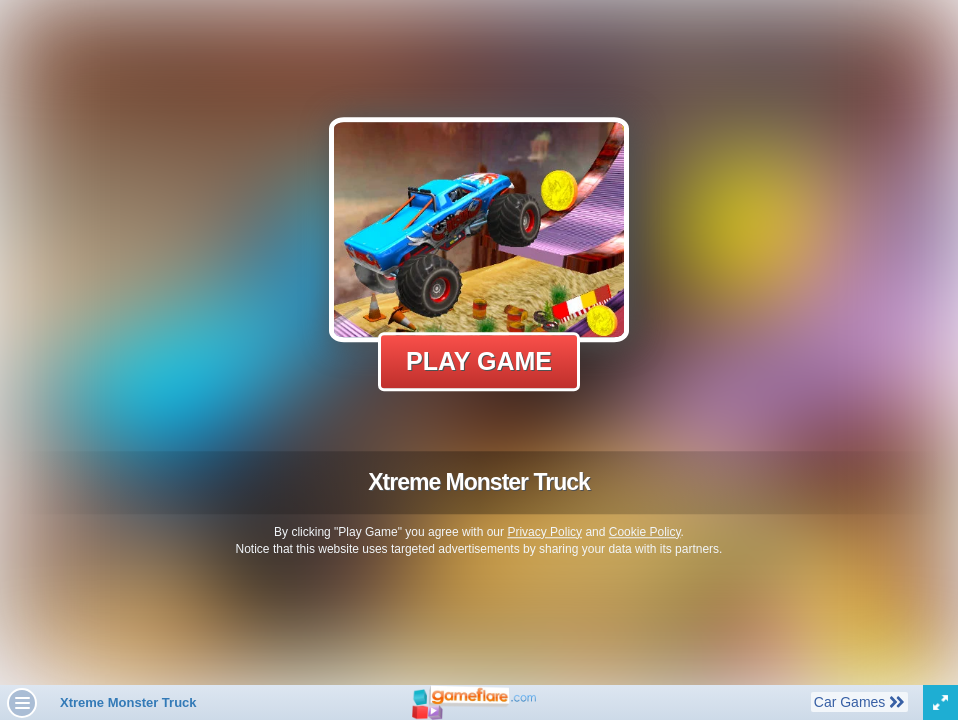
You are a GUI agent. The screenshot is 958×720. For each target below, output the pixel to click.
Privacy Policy (544, 532)
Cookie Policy (645, 532)
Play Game (479, 361)
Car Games (859, 701)
